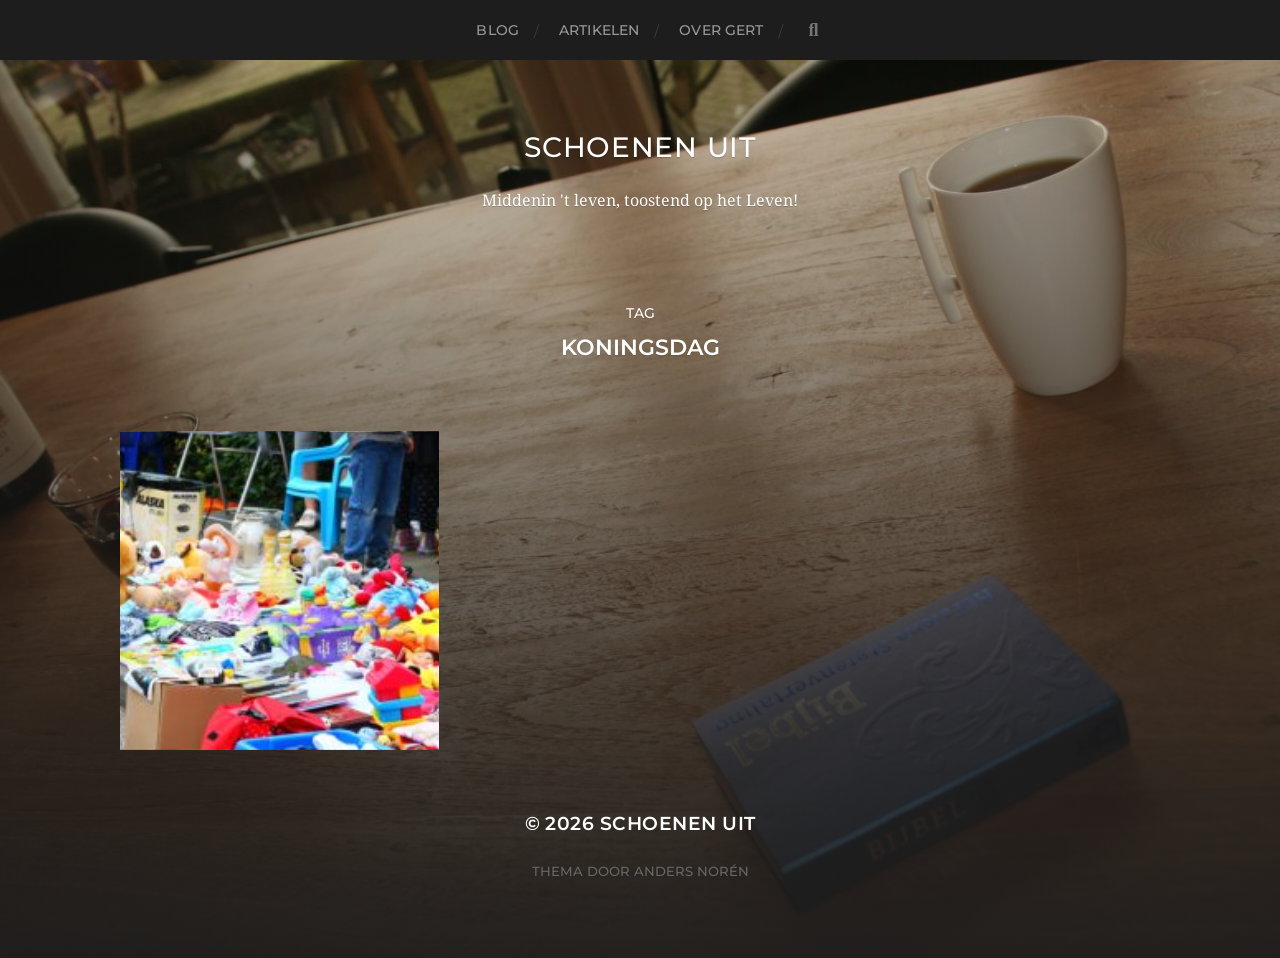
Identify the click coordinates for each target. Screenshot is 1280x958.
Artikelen (599, 30)
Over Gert (721, 30)
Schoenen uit (639, 147)
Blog (497, 30)
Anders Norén (691, 871)
